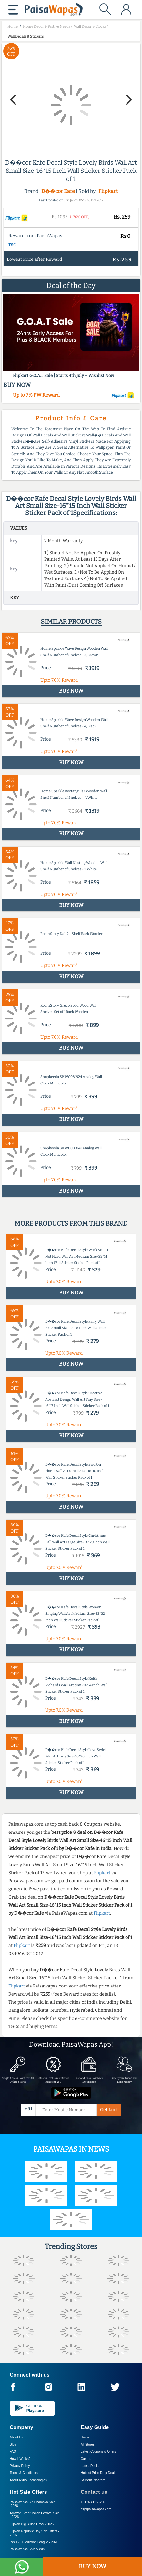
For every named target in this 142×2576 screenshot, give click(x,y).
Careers (86, 2458)
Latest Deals (90, 2466)
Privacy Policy (20, 2466)
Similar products (71, 621)
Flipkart (108, 191)
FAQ (13, 2451)
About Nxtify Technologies (28, 2480)
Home (85, 2437)
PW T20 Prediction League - (34, 2542)
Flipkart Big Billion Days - (32, 2524)
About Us (16, 2437)
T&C (12, 245)
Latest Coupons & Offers (98, 2451)
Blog (13, 2444)
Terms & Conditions (24, 2473)
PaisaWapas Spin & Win (27, 2549)
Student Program (93, 2480)
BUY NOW (92, 2566)
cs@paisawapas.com (96, 2509)
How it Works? (20, 2458)
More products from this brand (71, 1223)
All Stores (88, 2444)
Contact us (94, 2492)
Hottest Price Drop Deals (98, 2473)
